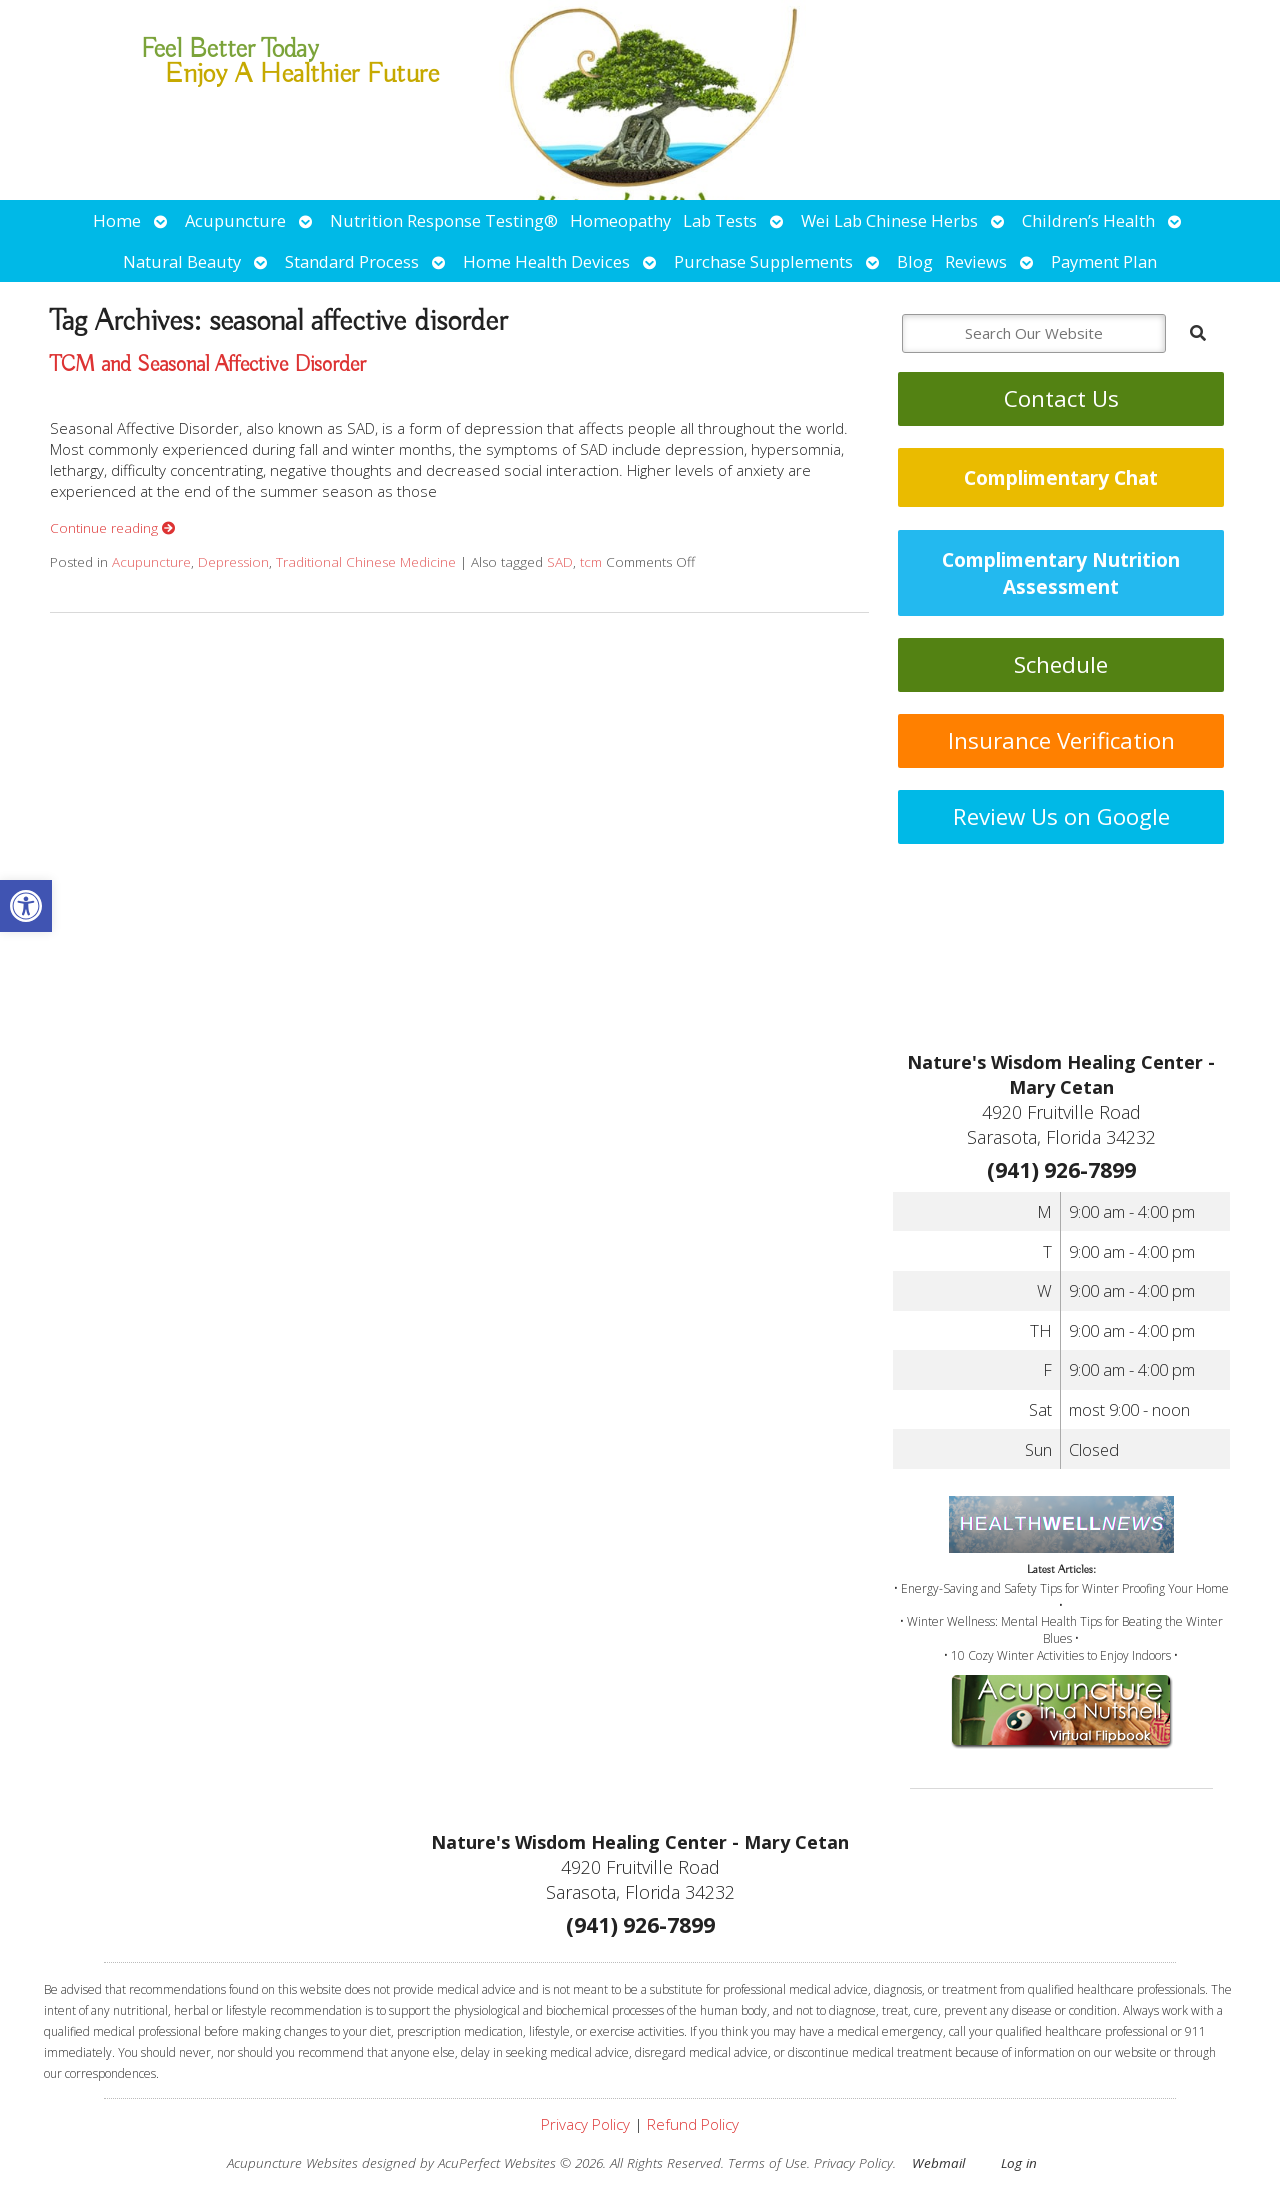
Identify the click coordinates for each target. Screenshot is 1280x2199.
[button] (26, 906)
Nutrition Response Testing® (444, 220)
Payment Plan (1104, 261)
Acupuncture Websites (292, 2163)
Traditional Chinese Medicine (366, 562)
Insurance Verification (1061, 740)
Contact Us (1061, 398)
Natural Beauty (182, 261)
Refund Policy (693, 2124)
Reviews (976, 261)
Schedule (1061, 664)
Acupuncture (235, 220)
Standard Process (352, 261)
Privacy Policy (585, 2124)
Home (117, 220)
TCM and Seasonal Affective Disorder (208, 365)
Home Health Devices (546, 261)
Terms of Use (767, 2163)
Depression (233, 562)
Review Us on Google (1061, 816)
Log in (1019, 2163)
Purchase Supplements (763, 261)
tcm (591, 562)
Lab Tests (720, 220)
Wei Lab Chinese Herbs (889, 220)
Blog (915, 261)
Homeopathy (620, 220)
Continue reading (113, 528)
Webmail (938, 2163)
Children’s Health (1088, 220)
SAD (560, 562)
